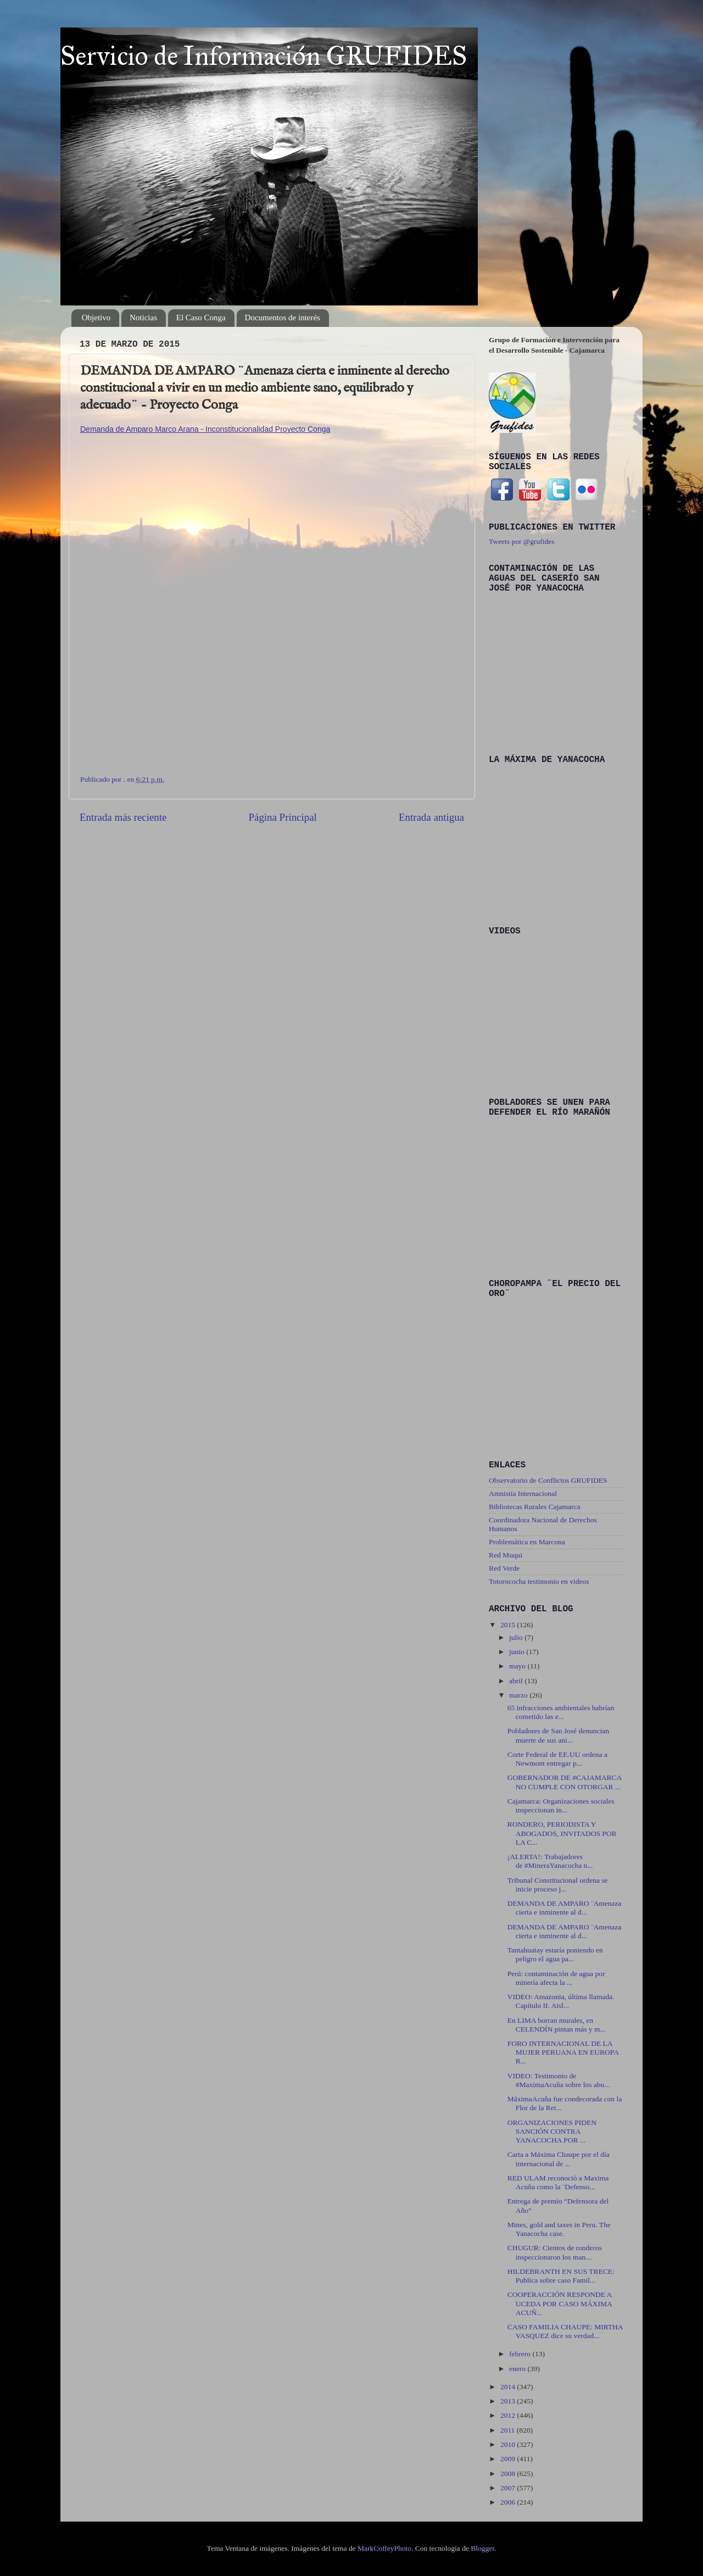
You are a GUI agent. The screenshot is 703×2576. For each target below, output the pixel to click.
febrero (520, 2354)
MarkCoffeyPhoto (384, 2548)
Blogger (482, 2548)
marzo (519, 1695)
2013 (508, 2401)
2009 (508, 2459)
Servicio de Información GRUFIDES (263, 56)
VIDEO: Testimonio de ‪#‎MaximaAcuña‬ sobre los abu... (558, 2080)
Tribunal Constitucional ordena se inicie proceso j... (557, 1884)
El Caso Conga (201, 317)
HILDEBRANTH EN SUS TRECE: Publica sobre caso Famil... (561, 2275)
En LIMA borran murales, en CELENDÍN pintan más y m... (556, 2024)
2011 (508, 2430)
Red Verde (504, 1568)
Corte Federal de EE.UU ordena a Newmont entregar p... (557, 1758)
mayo (518, 1666)
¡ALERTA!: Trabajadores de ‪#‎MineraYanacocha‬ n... (550, 1861)
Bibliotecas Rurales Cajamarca (534, 1507)
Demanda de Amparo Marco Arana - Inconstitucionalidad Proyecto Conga (205, 429)
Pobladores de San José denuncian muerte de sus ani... (558, 1735)
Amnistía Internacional (523, 1493)
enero (518, 2368)
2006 (508, 2502)
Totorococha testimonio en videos (539, 1581)
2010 (508, 2444)
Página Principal (282, 817)
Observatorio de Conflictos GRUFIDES (548, 1480)
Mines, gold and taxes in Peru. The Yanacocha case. (559, 2229)
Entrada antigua (431, 817)
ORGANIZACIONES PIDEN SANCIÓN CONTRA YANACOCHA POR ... (551, 2131)
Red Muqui (505, 1555)
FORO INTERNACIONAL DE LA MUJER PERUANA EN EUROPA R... (562, 2052)
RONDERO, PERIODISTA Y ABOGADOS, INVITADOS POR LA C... (562, 1833)
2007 (508, 2488)
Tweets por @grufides (521, 541)
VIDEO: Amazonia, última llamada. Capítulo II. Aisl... (561, 2001)
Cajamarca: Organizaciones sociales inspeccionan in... (561, 1805)
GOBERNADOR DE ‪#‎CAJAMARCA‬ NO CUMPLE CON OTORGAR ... (564, 1781)
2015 (508, 1625)
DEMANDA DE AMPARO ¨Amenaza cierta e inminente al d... (564, 1907)
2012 (508, 2415)
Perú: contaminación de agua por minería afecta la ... (556, 1978)
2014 (508, 2387)
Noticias (143, 317)
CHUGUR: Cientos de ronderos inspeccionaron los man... (554, 2252)
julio (517, 1637)
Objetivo (96, 317)
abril (517, 1681)
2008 (508, 2473)
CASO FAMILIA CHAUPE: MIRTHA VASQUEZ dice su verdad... (565, 2331)
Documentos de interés (282, 317)
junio (517, 1652)
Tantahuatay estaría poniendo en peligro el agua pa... (555, 1954)
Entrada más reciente (123, 817)
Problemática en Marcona (527, 1542)
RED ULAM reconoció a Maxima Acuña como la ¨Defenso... (558, 2182)
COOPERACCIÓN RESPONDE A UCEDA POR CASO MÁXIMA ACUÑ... (559, 2303)
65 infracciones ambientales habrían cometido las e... (561, 1712)
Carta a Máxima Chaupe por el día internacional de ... (558, 2158)
